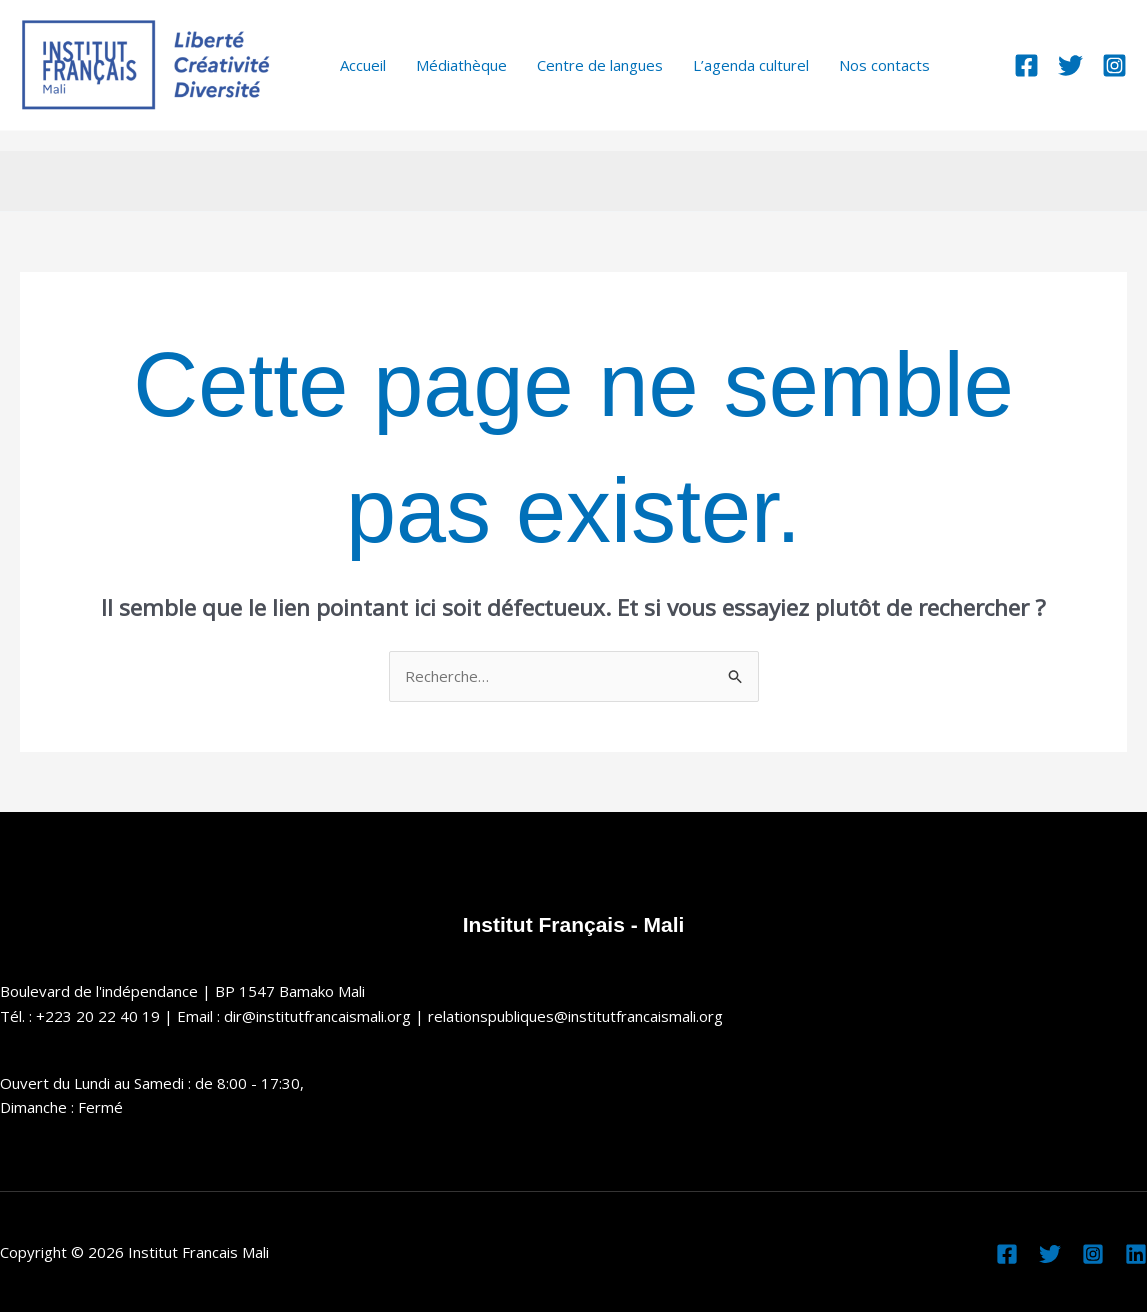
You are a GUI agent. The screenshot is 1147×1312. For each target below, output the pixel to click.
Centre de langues (600, 65)
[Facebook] (1026, 65)
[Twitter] (1070, 65)
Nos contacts (884, 65)
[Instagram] (1114, 65)
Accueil (363, 65)
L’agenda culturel (751, 65)
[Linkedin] (1136, 1254)
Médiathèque (461, 65)
